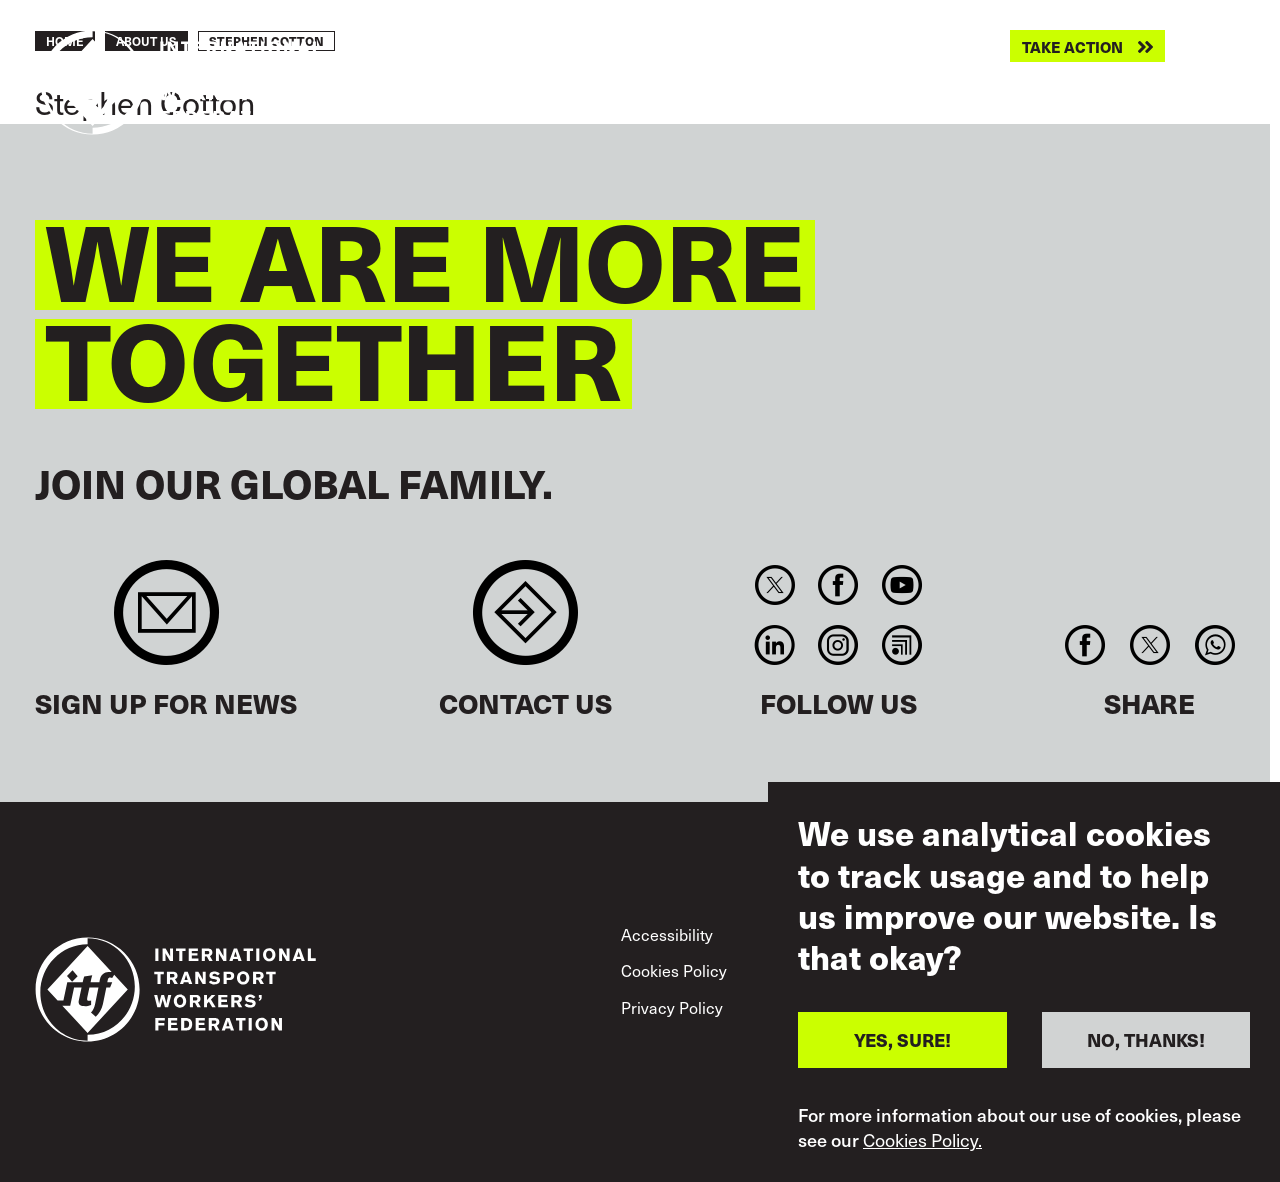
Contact (525, 622)
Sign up (166, 622)
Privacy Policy (672, 1007)
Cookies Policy (674, 970)
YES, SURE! (902, 1055)
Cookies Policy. (922, 1155)
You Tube (901, 585)
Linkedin (774, 645)
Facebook (838, 585)
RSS (901, 645)
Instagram (838, 645)
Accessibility (667, 934)
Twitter (774, 585)
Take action (1072, 46)
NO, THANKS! (1146, 1055)
